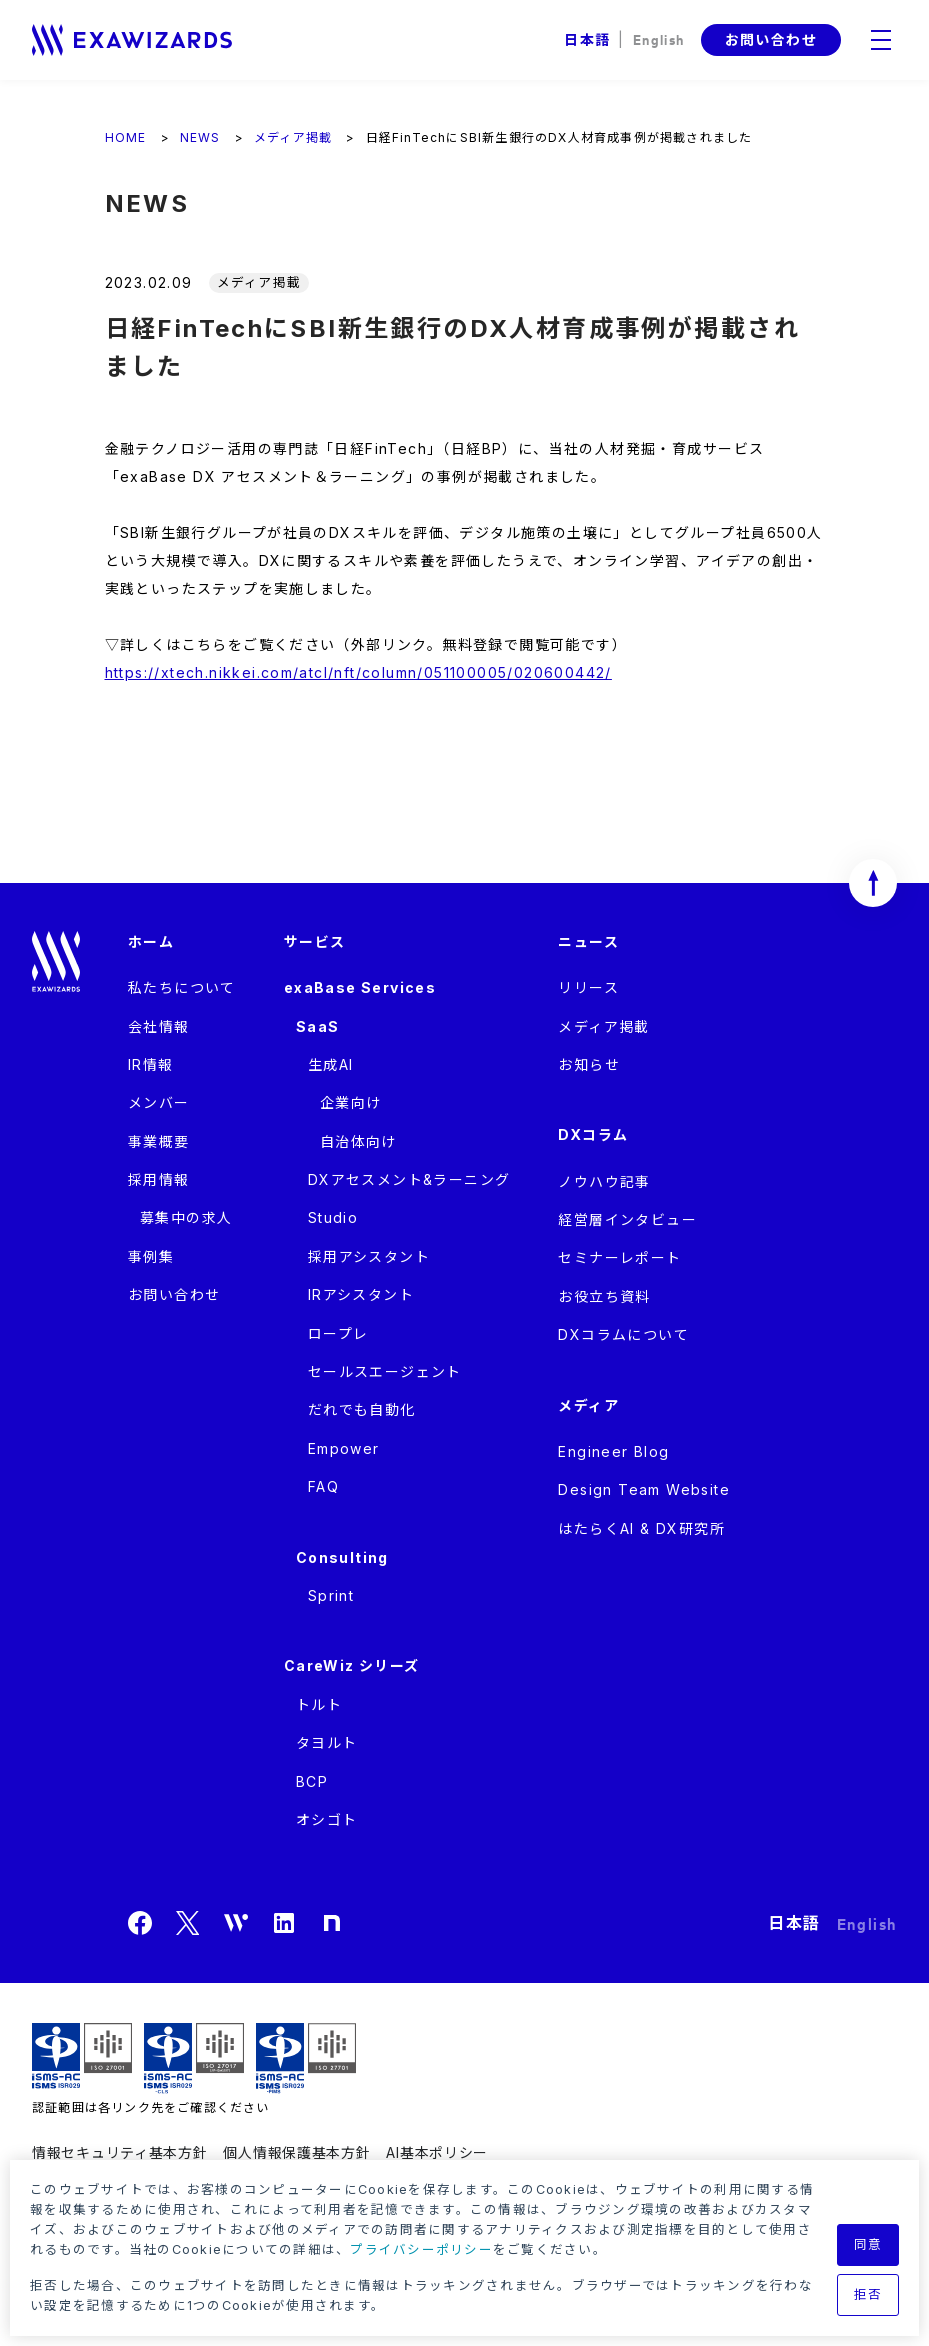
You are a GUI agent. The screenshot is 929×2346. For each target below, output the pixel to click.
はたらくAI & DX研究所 (641, 1528)
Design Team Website (644, 1489)
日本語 (587, 39)
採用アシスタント (369, 1256)
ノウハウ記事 (604, 1181)
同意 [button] (868, 2244)
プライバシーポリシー (421, 2249)
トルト (319, 1704)
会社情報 (159, 1026)
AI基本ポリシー (437, 2152)
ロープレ (338, 1333)
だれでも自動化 (362, 1409)
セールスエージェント (385, 1371)
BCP (312, 1781)
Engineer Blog (613, 1451)
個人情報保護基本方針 (296, 2152)
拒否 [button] (868, 2294)
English (659, 38)
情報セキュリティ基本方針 (119, 2152)
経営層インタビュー (627, 1219)
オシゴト (327, 1819)
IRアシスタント (361, 1294)
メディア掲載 (603, 1026)
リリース (588, 987)
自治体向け (358, 1141)
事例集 (151, 1256)
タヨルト (327, 1742)
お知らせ (589, 1064)
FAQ (323, 1486)
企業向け (351, 1102)
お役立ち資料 (604, 1296)
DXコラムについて (623, 1334)
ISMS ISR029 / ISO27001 (82, 2058)
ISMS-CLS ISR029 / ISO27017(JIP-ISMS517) (194, 2058)
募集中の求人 (186, 1217)
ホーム (151, 941)
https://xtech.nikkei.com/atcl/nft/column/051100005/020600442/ (358, 672)
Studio (333, 1217)
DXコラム (593, 1134)
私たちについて (182, 987)
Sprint (331, 1595)
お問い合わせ (771, 39)
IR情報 (151, 1064)
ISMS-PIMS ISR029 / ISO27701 (306, 2058)
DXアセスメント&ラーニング (409, 1179)
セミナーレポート (619, 1257)
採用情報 (159, 1179)
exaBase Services (360, 987)
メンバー (159, 1102)
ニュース (588, 941)
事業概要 (159, 1141)
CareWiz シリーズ (352, 1665)
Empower (344, 1448)
